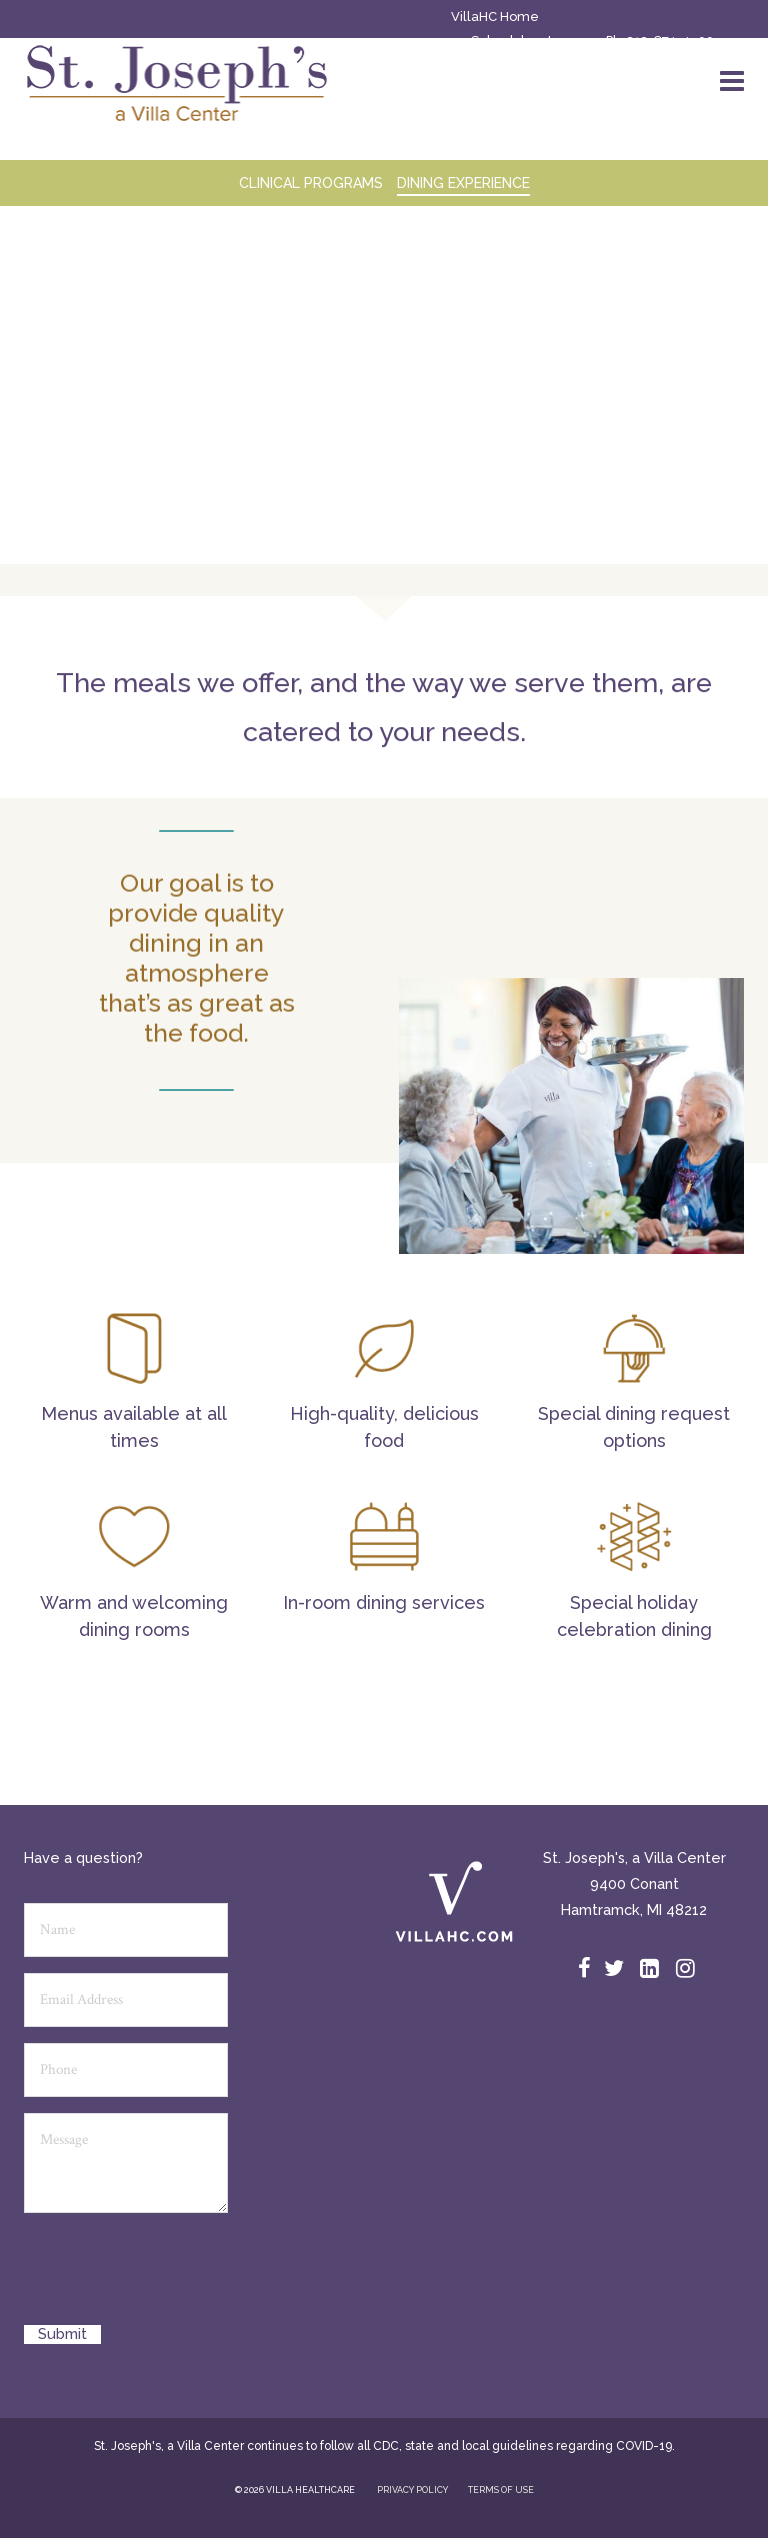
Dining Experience (463, 183)
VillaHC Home (495, 16)
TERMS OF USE (501, 2490)
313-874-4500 (670, 40)
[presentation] (176, 2276)
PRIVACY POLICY (412, 2490)
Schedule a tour (522, 40)
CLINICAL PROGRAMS (311, 183)
